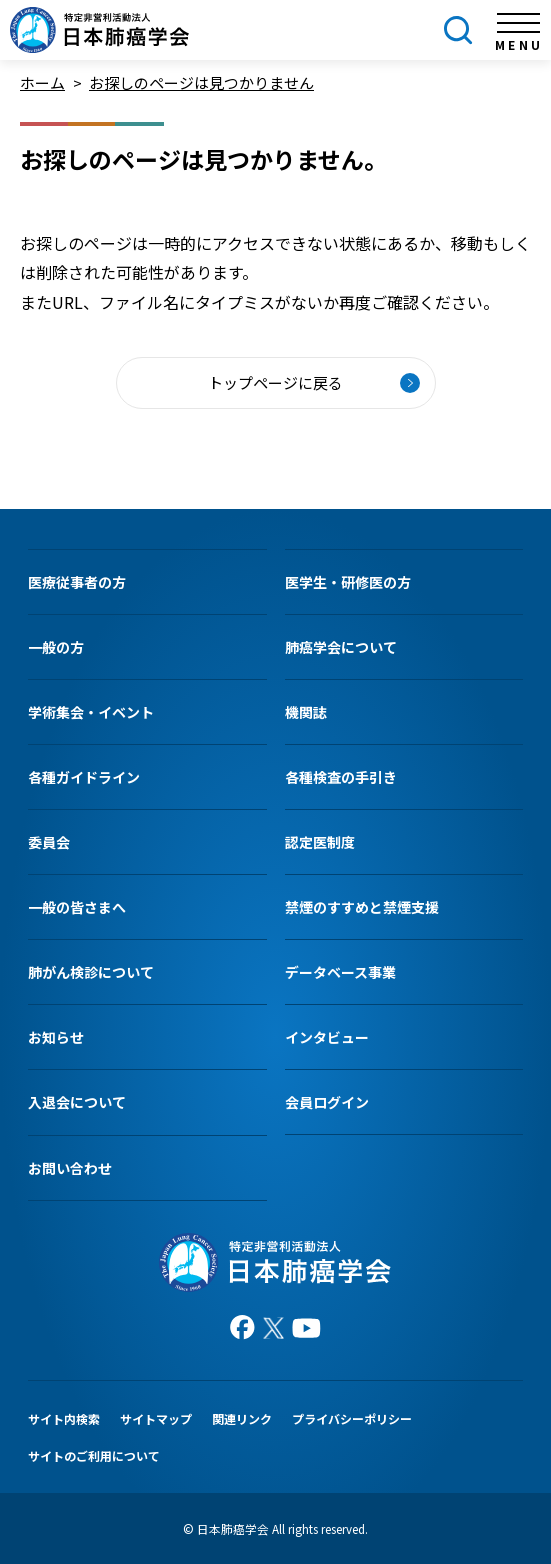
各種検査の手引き (341, 777)
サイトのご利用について (94, 1455)
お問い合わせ (70, 1168)
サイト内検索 (64, 1418)
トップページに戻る (275, 382)
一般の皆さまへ (77, 907)
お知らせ (56, 1037)
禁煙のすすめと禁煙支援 (362, 907)
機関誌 (306, 712)
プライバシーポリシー (352, 1418)
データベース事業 (340, 972)
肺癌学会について (341, 647)
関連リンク (242, 1418)
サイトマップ (156, 1418)
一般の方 (56, 647)
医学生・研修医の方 (348, 582)
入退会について (77, 1102)
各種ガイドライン (84, 777)
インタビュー (327, 1037)
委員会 (49, 842)
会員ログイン (327, 1102)
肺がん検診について (91, 972)
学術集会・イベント (91, 712)
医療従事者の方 (77, 582)
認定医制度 (320, 842)
